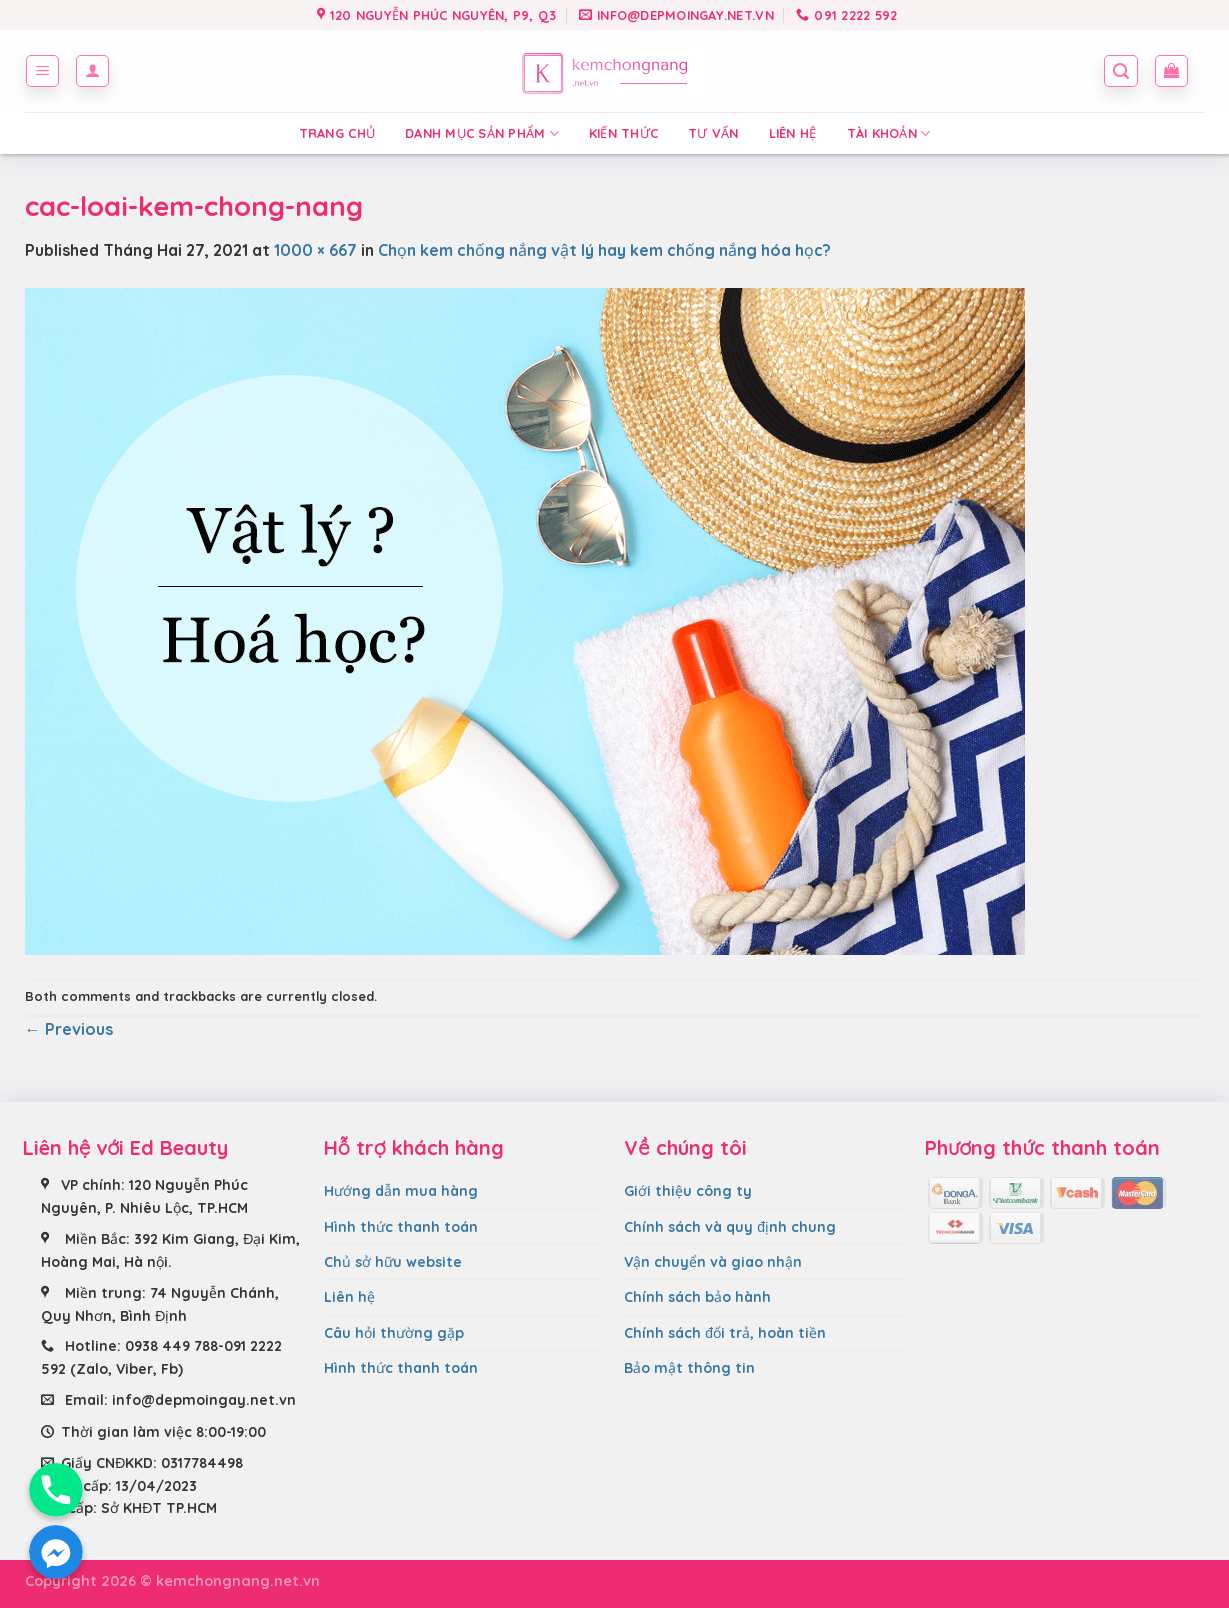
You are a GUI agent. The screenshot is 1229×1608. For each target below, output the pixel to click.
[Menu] (42, 71)
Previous (69, 1029)
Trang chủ (337, 133)
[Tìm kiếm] (1121, 71)
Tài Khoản (889, 133)
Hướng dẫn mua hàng (401, 1191)
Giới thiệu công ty (688, 1191)
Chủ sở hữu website (393, 1262)
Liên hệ (793, 133)
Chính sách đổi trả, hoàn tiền (725, 1333)
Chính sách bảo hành (697, 1297)
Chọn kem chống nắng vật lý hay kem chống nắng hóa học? (604, 250)
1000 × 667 (315, 250)
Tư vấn (713, 133)
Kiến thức (623, 133)
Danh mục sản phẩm (482, 133)
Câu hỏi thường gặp (394, 1333)
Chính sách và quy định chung (730, 1227)
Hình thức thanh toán (401, 1227)
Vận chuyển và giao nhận (713, 1262)
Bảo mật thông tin (689, 1368)
